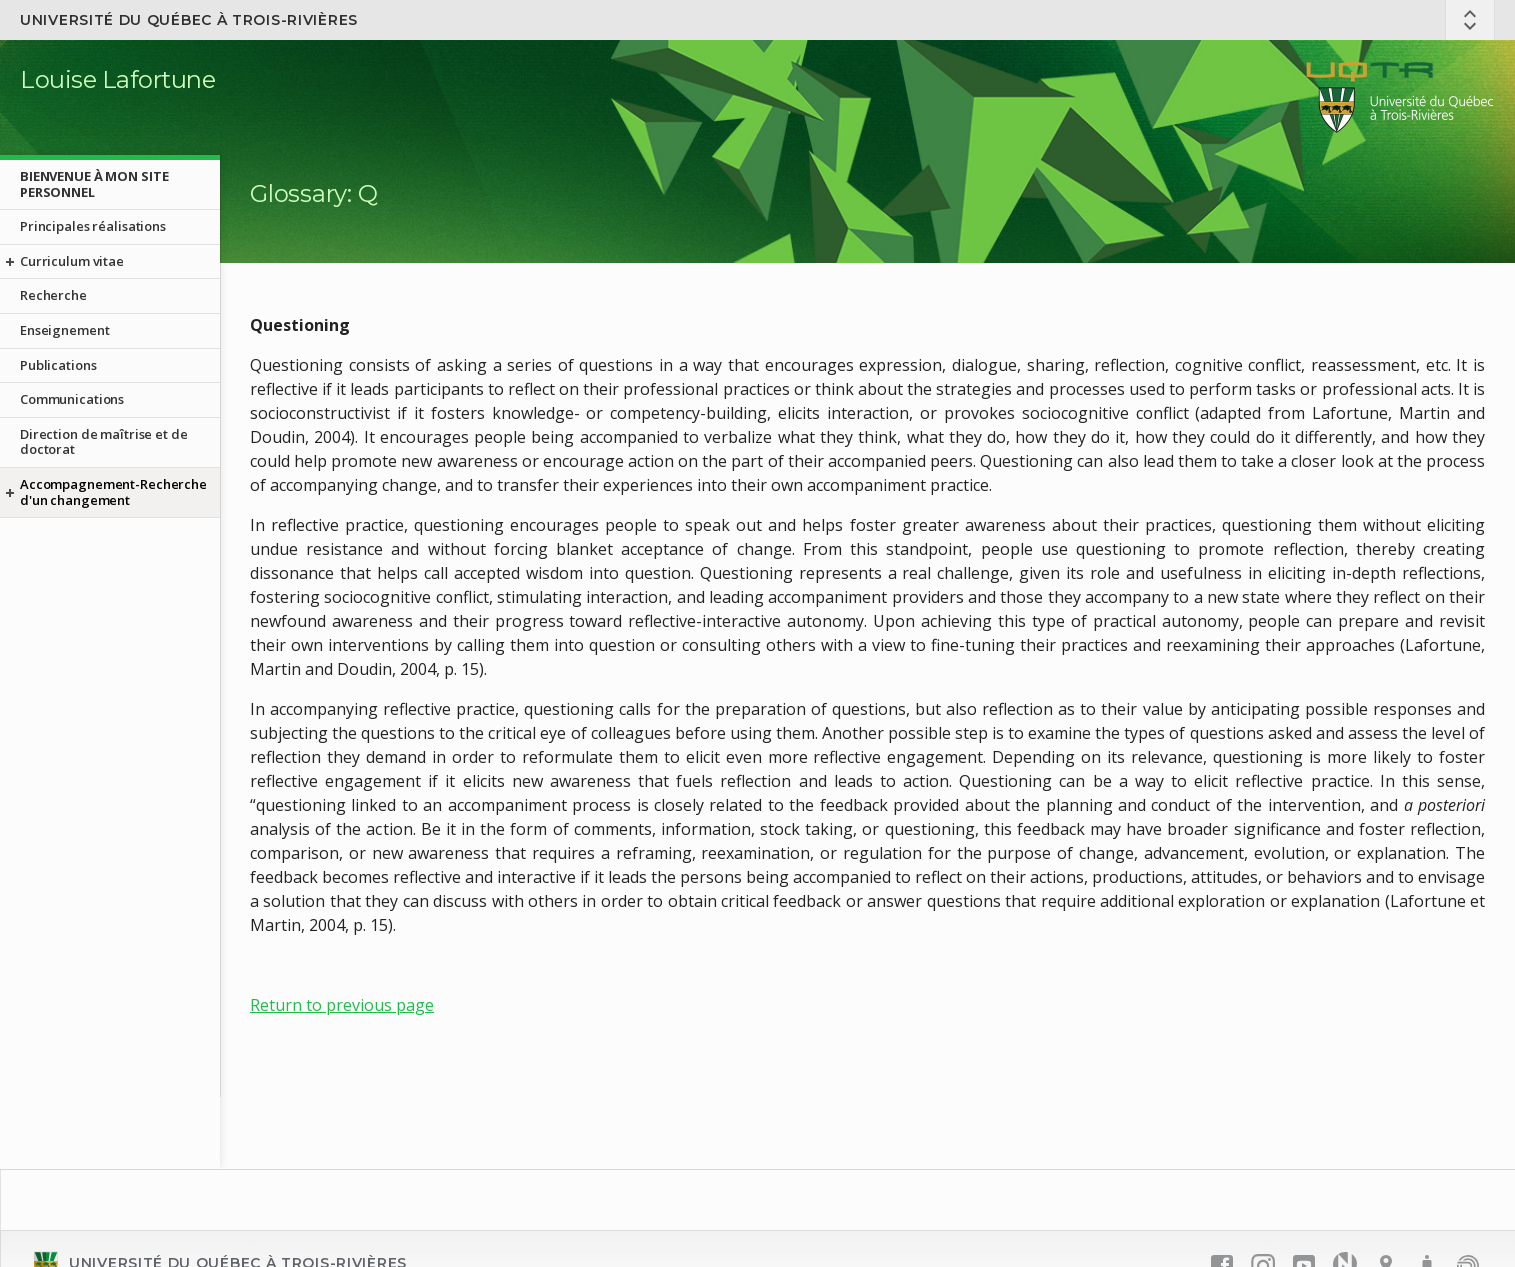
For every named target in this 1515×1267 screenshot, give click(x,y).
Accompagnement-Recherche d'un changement (113, 492)
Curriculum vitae (72, 261)
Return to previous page (342, 1005)
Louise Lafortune (117, 79)
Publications (58, 365)
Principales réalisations (93, 226)
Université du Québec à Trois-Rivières (189, 20)
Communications (72, 399)
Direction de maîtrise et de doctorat (104, 442)
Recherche (53, 295)
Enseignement (64, 330)
